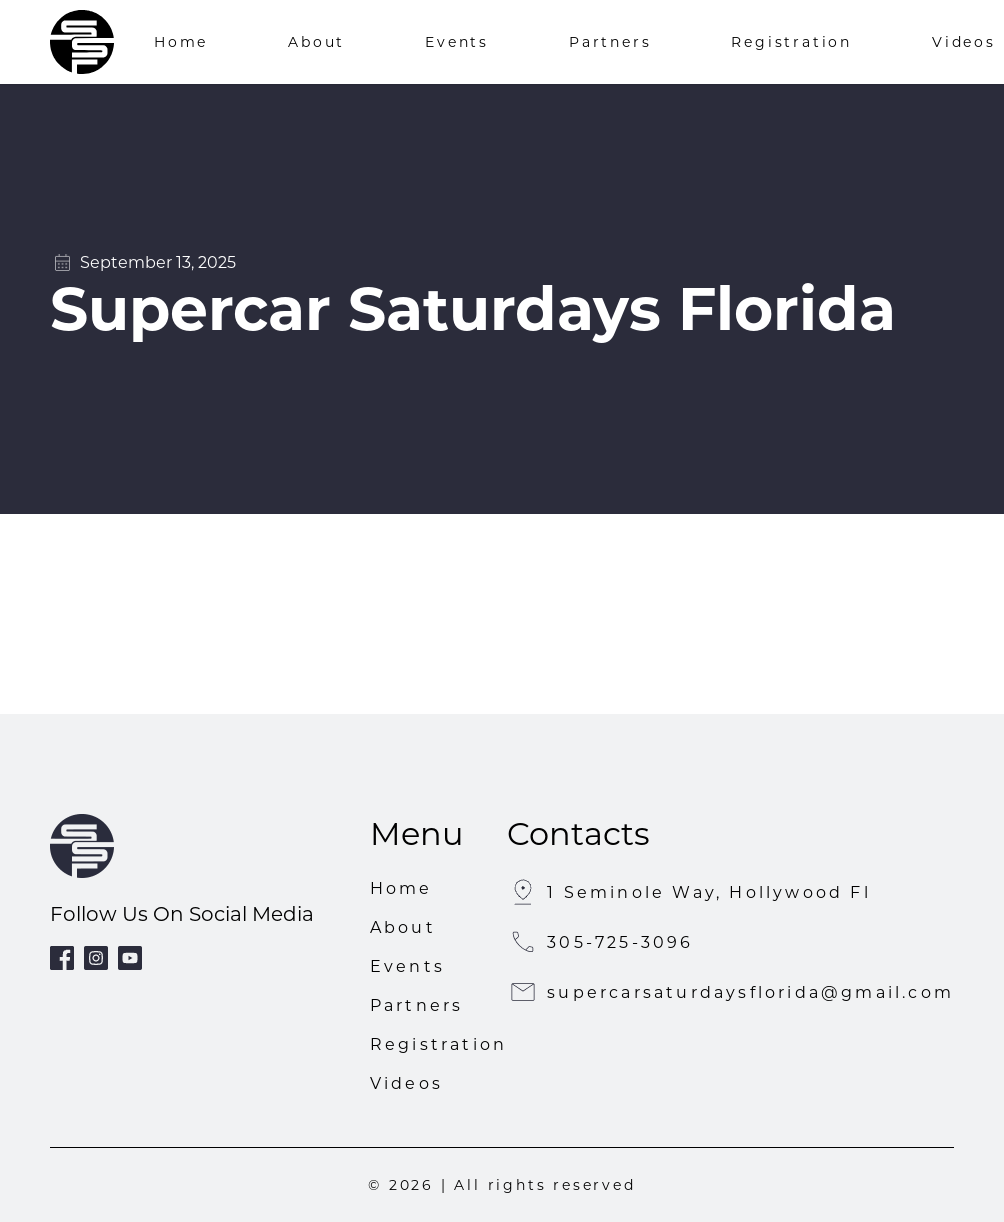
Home (181, 42)
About (316, 42)
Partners (610, 42)
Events (457, 42)
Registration (791, 42)
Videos (964, 42)
